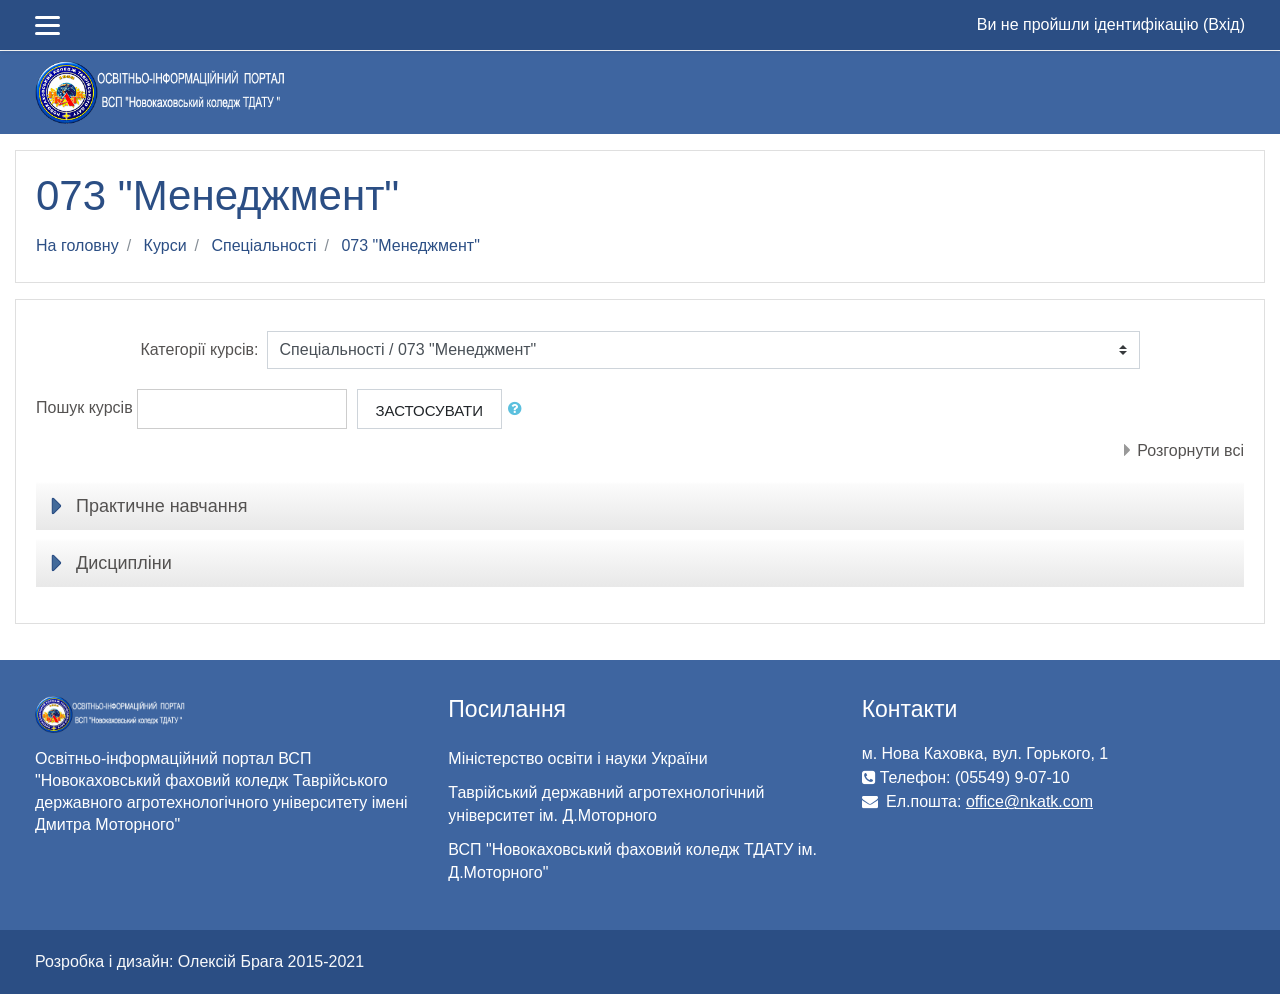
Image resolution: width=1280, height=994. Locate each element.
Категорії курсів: (199, 349)
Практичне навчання (161, 506)
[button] (519, 409)
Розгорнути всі (1190, 450)
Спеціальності (263, 245)
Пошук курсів (84, 407)
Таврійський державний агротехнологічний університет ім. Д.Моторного (606, 804)
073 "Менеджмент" (410, 245)
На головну (77, 245)
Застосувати (429, 410)
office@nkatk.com (1029, 801)
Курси (165, 245)
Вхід (1223, 24)
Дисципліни (124, 563)
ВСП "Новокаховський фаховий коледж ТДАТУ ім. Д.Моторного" (632, 861)
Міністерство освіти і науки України (577, 758)
